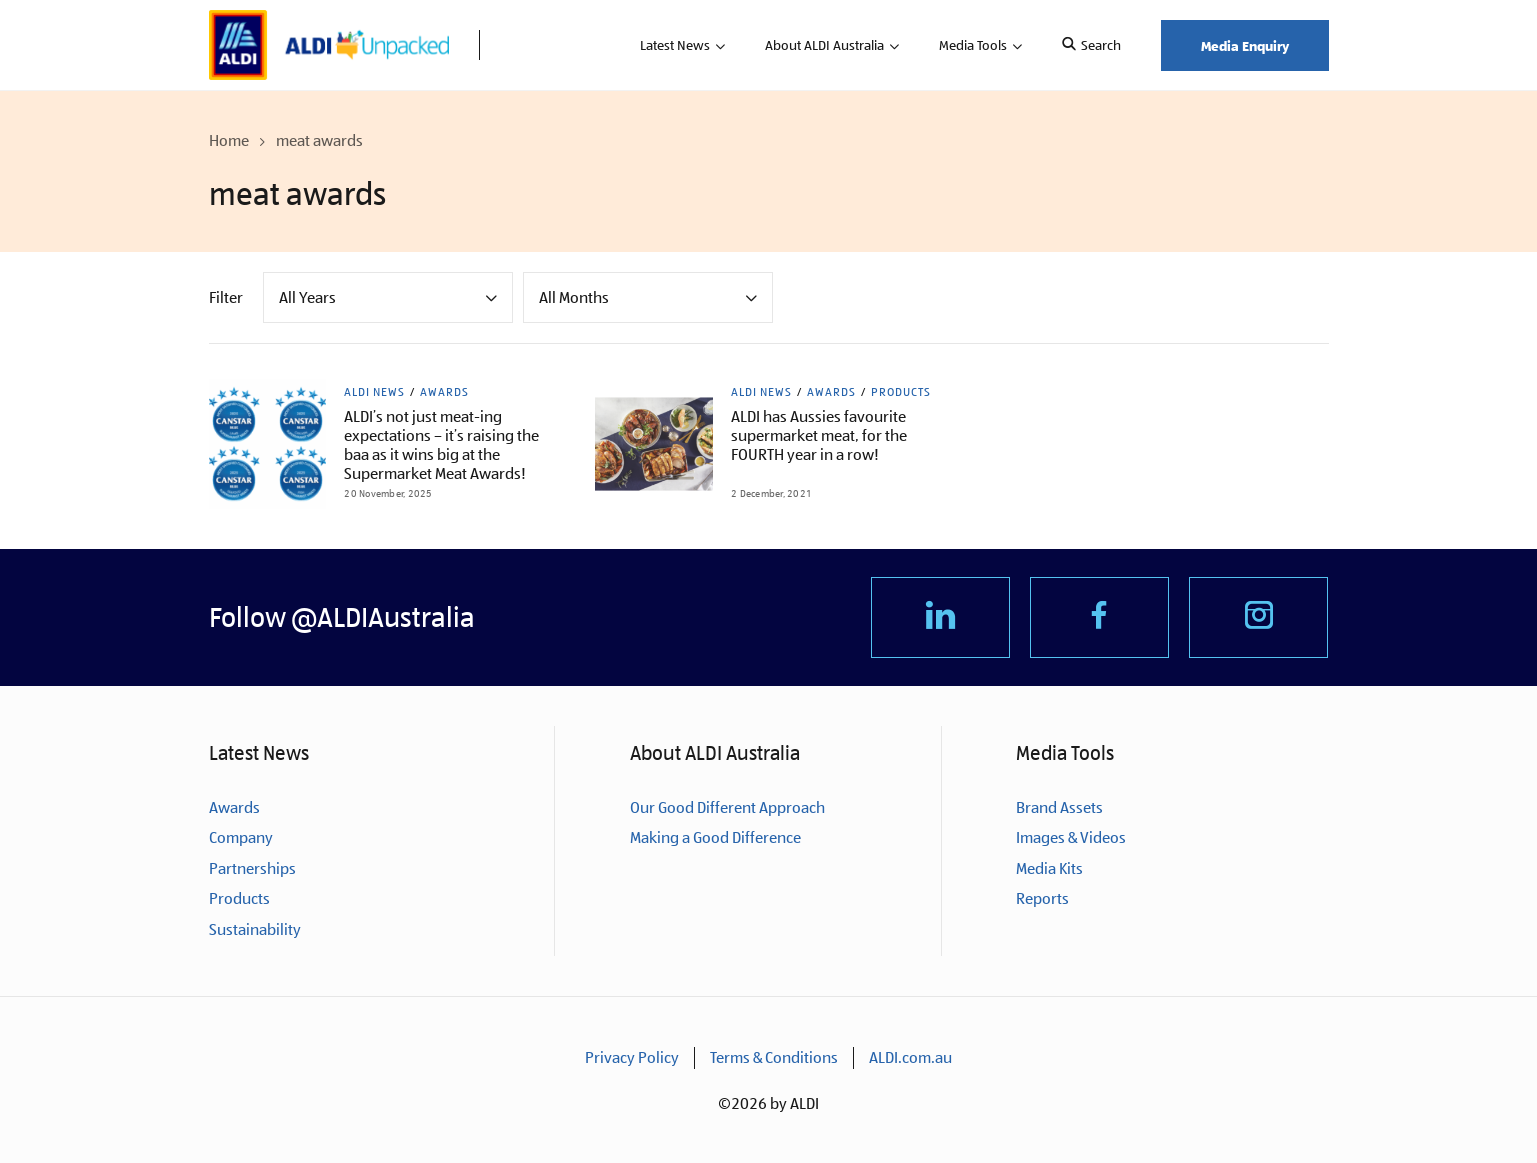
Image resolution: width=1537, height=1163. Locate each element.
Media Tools (973, 45)
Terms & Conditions (774, 1057)
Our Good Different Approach (727, 807)
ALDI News (374, 392)
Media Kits (1049, 868)
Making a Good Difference (715, 837)
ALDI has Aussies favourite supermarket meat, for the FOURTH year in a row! (819, 435)
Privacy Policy (632, 1057)
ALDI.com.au (910, 1057)
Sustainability (255, 929)
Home (229, 140)
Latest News (675, 45)
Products (901, 392)
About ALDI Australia (824, 45)
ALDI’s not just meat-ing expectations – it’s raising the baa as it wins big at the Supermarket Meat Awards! (441, 445)
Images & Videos (1071, 837)
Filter (226, 297)
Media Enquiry (1245, 45)
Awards (444, 392)
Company (241, 837)
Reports (1042, 898)
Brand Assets (1059, 807)
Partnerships (252, 868)
